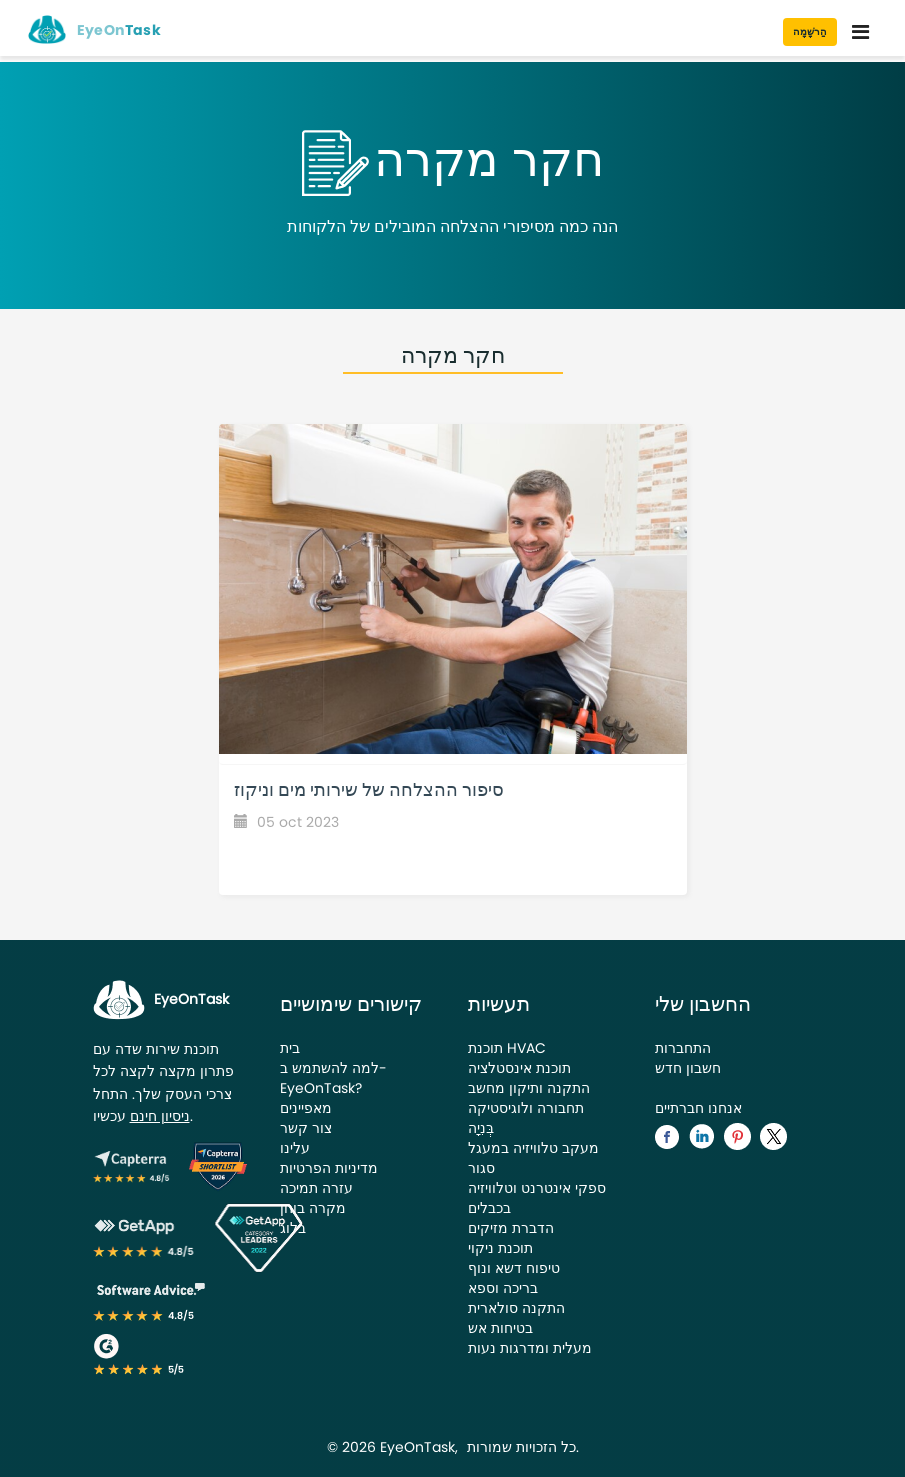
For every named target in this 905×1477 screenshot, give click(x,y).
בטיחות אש (500, 1328)
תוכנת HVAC (507, 1048)
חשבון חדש (688, 1068)
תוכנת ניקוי (500, 1248)
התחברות (683, 1048)
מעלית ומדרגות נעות (530, 1348)
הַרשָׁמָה (810, 31)
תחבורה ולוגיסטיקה (526, 1108)
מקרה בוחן (313, 1208)
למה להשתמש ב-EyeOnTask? (333, 1078)
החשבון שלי (703, 1004)
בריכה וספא (503, 1288)
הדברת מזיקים (511, 1228)
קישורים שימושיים (351, 1004)
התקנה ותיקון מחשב (529, 1088)
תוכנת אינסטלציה (519, 1068)
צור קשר (306, 1128)
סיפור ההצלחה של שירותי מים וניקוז (369, 789)
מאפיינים (306, 1108)
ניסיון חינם (160, 1116)
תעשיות (499, 1004)
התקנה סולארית (516, 1308)
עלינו (295, 1148)
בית (290, 1048)
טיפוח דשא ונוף (514, 1268)
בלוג (293, 1228)
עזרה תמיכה (316, 1188)
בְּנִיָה (481, 1128)
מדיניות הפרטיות (329, 1168)
